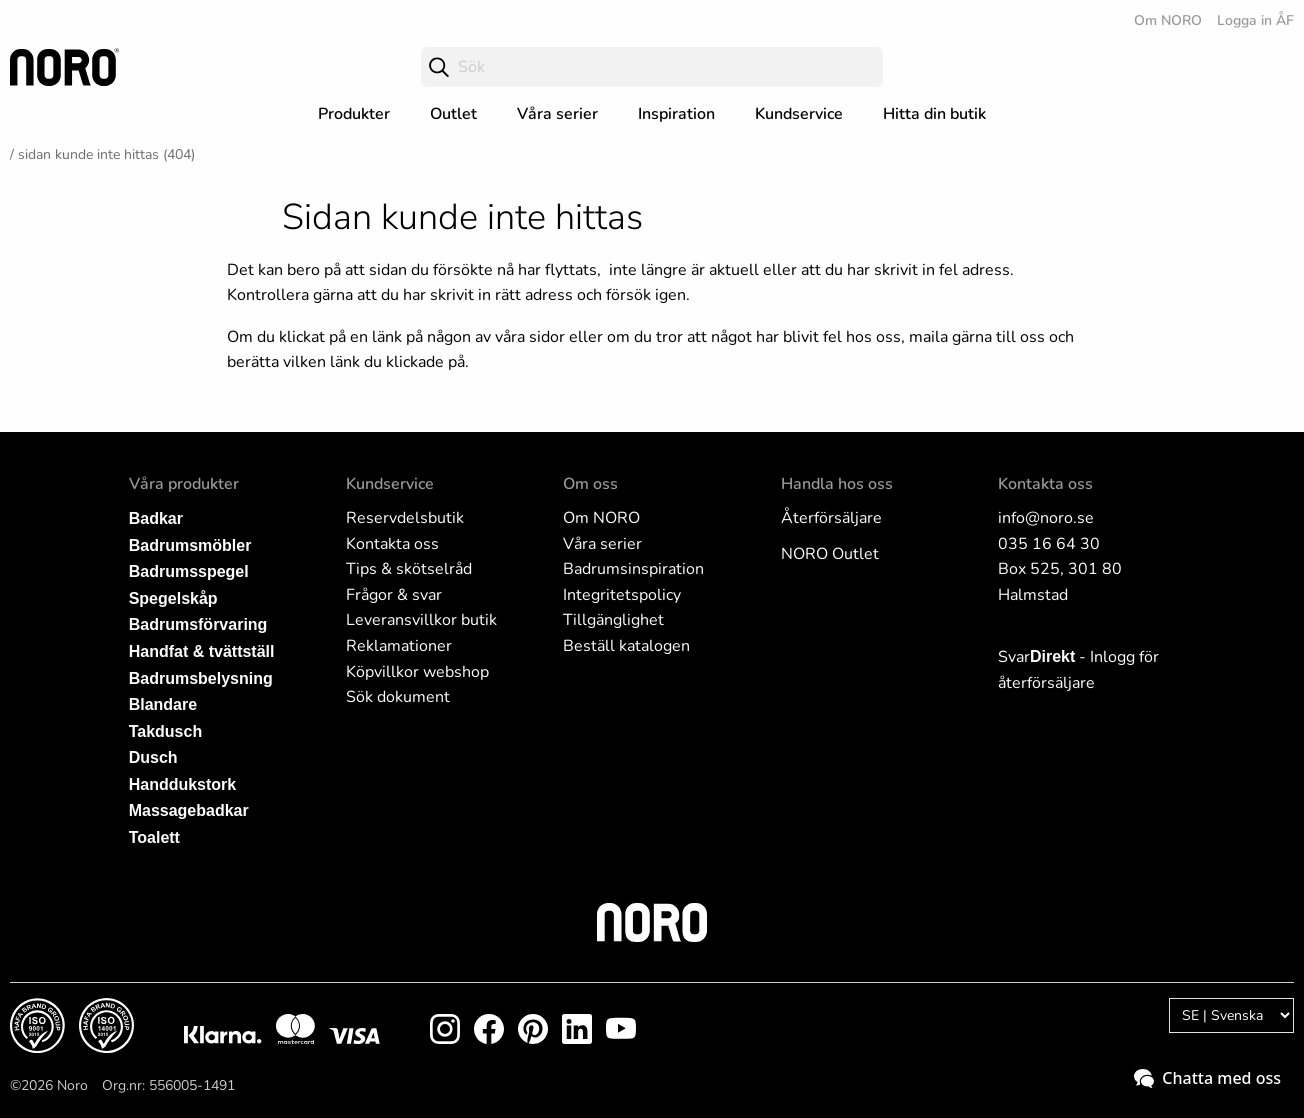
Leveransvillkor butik (421, 620)
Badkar (156, 518)
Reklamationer (399, 646)
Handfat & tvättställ (202, 651)
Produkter (354, 114)
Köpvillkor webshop (417, 672)
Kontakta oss (392, 544)
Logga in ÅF (1255, 20)
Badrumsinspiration (633, 569)
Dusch (153, 757)
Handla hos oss (837, 484)
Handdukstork (183, 784)
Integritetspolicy (622, 595)
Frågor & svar (394, 595)
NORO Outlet (830, 554)
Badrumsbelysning (201, 678)
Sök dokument (398, 697)
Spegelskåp (173, 598)
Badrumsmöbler (190, 545)
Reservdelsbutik (405, 518)
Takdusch (166, 731)
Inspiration (676, 114)
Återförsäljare (831, 518)
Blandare (163, 704)
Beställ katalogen (626, 646)
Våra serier (557, 114)
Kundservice (799, 114)
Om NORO (1168, 20)
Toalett (154, 837)
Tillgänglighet (613, 620)
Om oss (590, 484)
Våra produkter (184, 484)
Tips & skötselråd (409, 569)
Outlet (453, 114)
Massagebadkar (189, 810)
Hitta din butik (934, 114)
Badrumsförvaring (198, 624)
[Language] (1231, 1015)
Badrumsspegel (189, 571)
